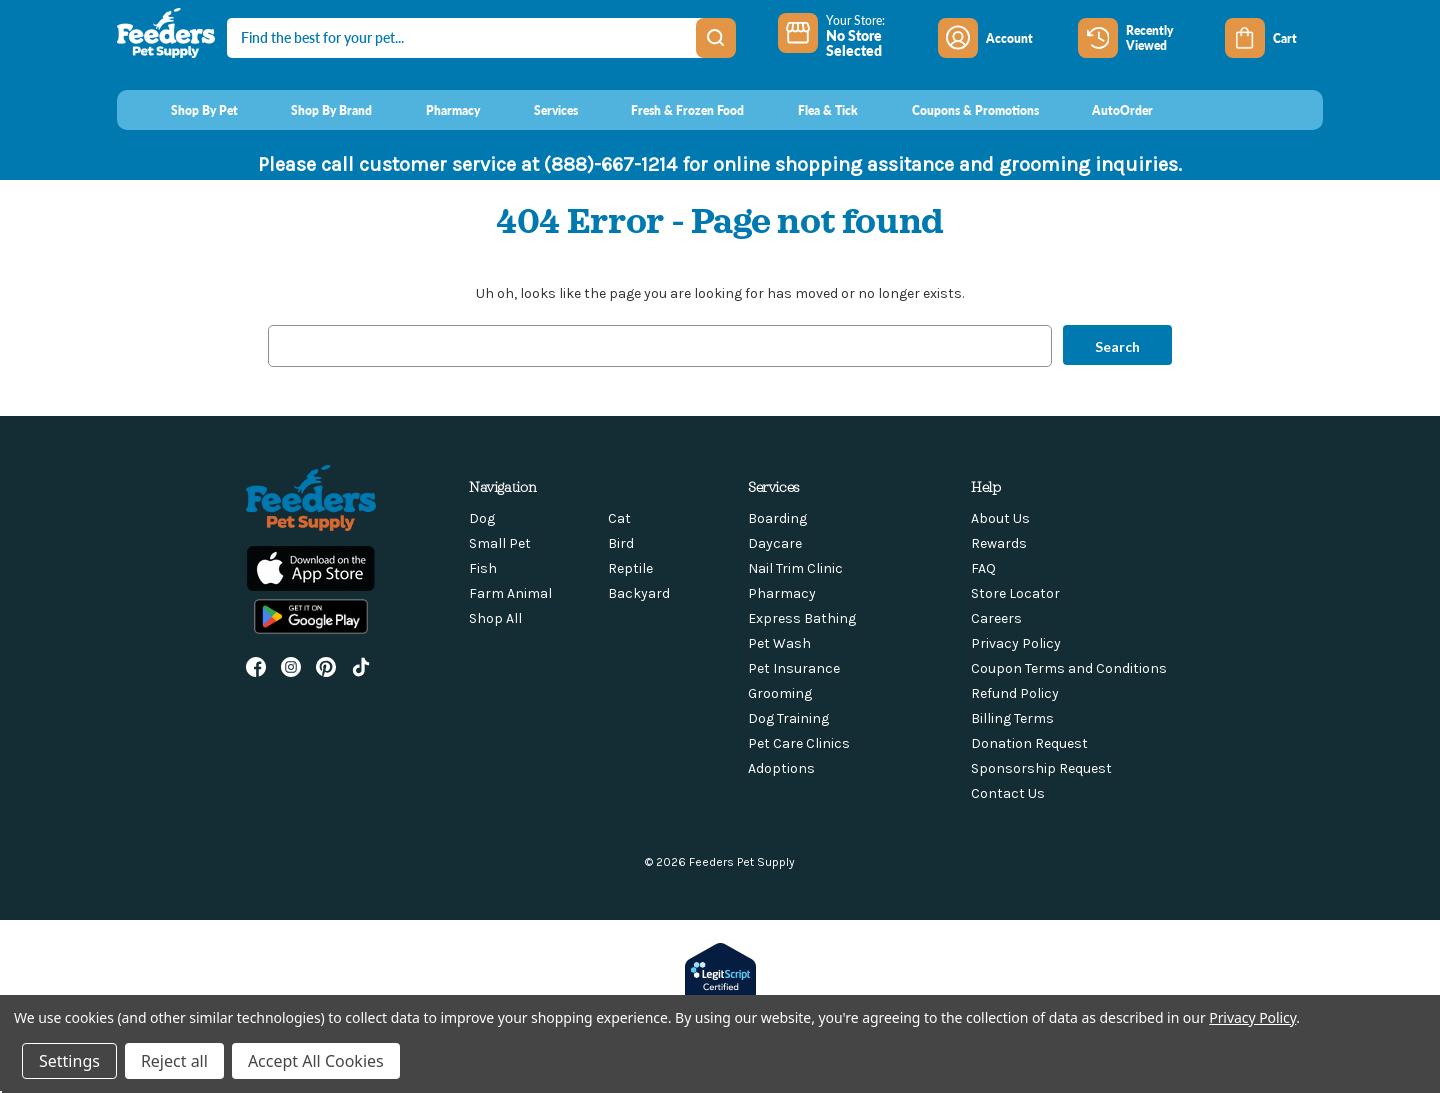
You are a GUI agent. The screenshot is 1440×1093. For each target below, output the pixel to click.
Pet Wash (779, 643)
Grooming (780, 693)
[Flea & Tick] (809, 110)
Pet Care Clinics (799, 743)
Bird (621, 543)
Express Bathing (802, 618)
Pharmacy (782, 593)
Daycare (775, 543)
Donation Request (1029, 743)
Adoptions (781, 768)
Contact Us (1008, 793)
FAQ (983, 568)
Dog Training (788, 718)
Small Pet (500, 543)
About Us (1000, 518)
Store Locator (1015, 593)
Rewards (999, 543)
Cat (619, 518)
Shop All (495, 618)
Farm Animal (510, 593)
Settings (69, 1061)
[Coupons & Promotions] (956, 110)
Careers (996, 618)
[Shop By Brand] (313, 110)
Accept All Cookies (316, 1061)
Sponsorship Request (1041, 768)
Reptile (630, 568)
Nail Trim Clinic (795, 568)
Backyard (639, 593)
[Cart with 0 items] (1274, 38)
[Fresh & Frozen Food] (669, 110)
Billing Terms (1012, 718)
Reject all (174, 1061)
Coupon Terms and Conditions (1069, 668)
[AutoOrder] (1104, 110)
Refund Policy (1015, 693)
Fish (483, 568)
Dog (482, 518)
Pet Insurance (794, 668)
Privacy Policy (1016, 643)
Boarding (777, 518)
